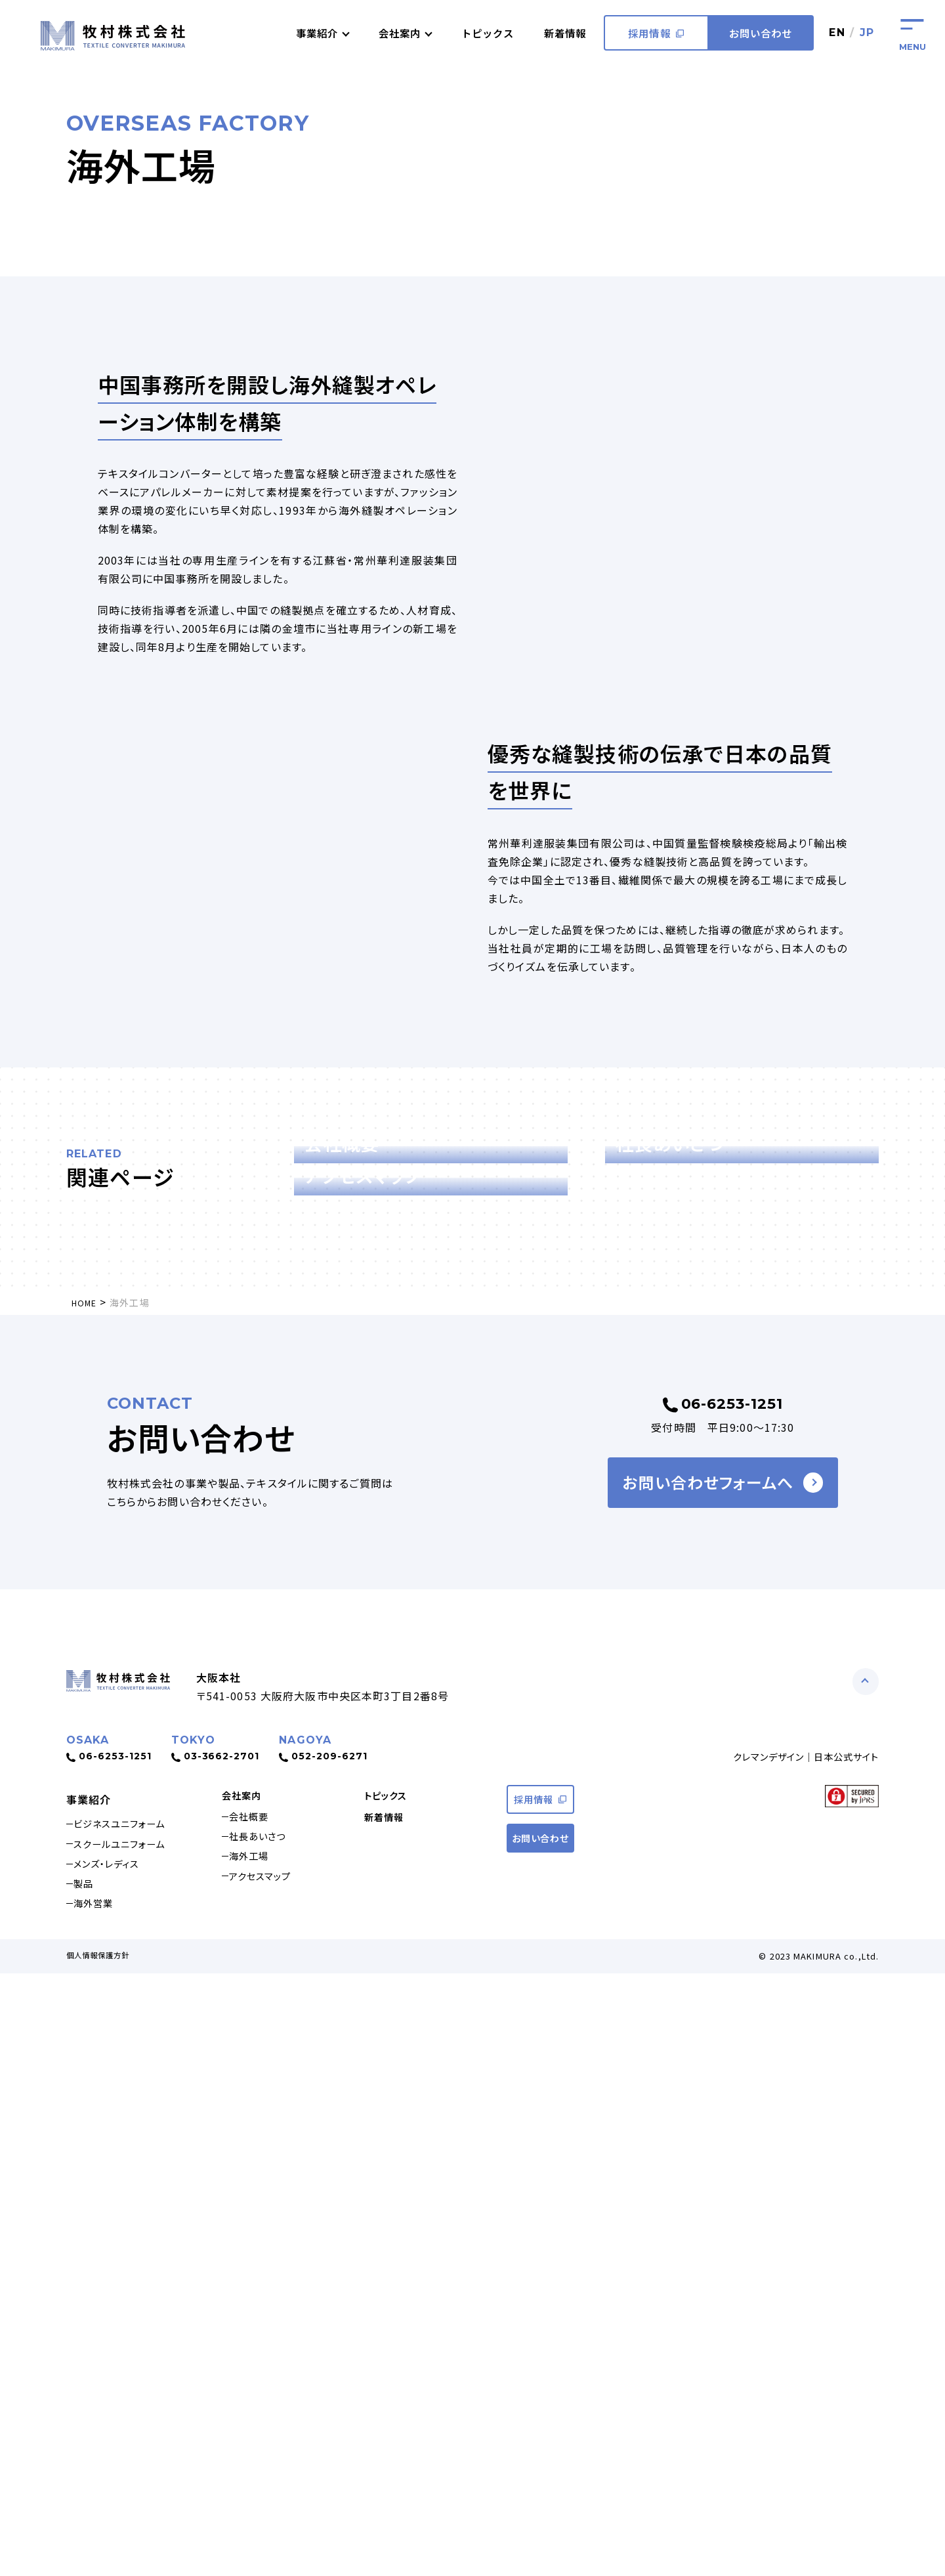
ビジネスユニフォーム (128, 2408)
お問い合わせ (759, 33)
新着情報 (561, 33)
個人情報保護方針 (103, 2558)
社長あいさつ (264, 2432)
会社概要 (254, 2408)
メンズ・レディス (114, 2456)
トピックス (480, 33)
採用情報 (654, 33)
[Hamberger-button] (912, 33)
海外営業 (99, 2503)
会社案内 (244, 2382)
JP (867, 32)
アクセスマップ (267, 2479)
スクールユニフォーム (128, 2432)
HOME (86, 1880)
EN (836, 32)
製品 (88, 2479)
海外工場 (254, 2456)
